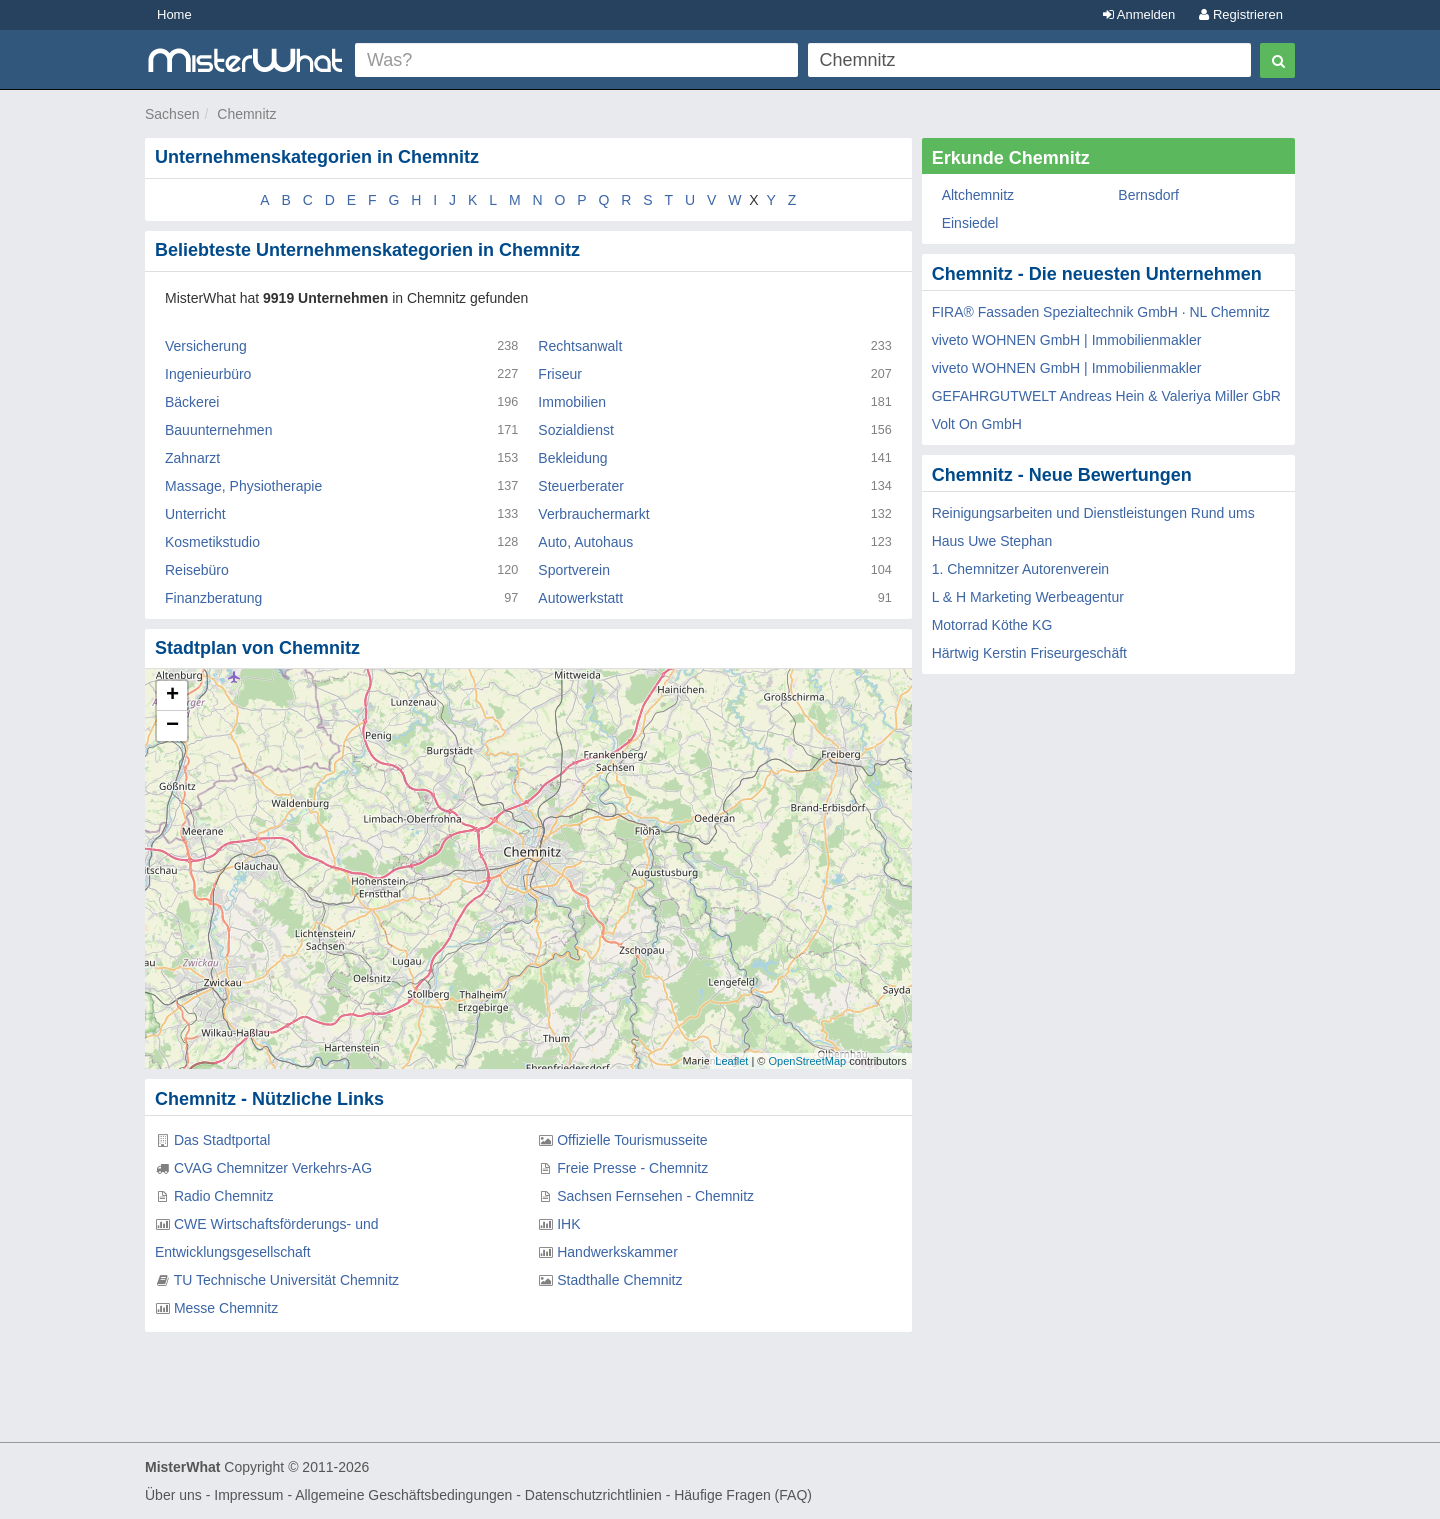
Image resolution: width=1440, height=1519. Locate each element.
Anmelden (1139, 14)
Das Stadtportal (222, 1140)
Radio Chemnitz (224, 1196)
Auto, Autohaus (585, 542)
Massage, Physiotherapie (243, 486)
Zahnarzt (192, 458)
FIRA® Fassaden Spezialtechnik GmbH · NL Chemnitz (1101, 312)
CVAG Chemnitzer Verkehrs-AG (273, 1168)
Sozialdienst (576, 430)
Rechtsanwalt (580, 346)
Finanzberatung (213, 598)
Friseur (560, 374)
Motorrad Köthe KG (992, 625)
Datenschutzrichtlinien (593, 1495)
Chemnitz (246, 114)
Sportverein (574, 570)
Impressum (248, 1495)
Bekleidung (572, 458)
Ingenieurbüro (208, 374)
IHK (568, 1224)
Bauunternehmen (218, 430)
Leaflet (731, 1061)
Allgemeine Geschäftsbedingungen (403, 1495)
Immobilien (572, 402)
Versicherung (206, 346)
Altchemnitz (978, 195)
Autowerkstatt (580, 598)
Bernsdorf (1148, 195)
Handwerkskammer (617, 1252)
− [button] (172, 726)
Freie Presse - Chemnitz (632, 1168)
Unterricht (195, 514)
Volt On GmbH (977, 424)
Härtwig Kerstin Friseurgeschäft (1029, 653)
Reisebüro (197, 570)
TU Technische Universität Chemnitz (286, 1280)
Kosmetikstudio (212, 542)
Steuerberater (581, 486)
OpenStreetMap (807, 1061)
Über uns (173, 1495)
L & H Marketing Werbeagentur (1028, 597)
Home (174, 14)
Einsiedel (970, 223)
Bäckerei (192, 402)
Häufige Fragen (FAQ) (743, 1495)
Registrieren (1241, 14)
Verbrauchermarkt (593, 514)
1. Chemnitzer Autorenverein (1020, 569)
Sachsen (172, 114)
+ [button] (172, 696)
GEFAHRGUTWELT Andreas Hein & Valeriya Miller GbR (1106, 396)
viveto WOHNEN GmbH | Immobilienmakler (1067, 340)
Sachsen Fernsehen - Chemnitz (655, 1196)
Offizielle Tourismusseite (632, 1140)
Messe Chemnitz (226, 1308)
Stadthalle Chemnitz (619, 1280)
